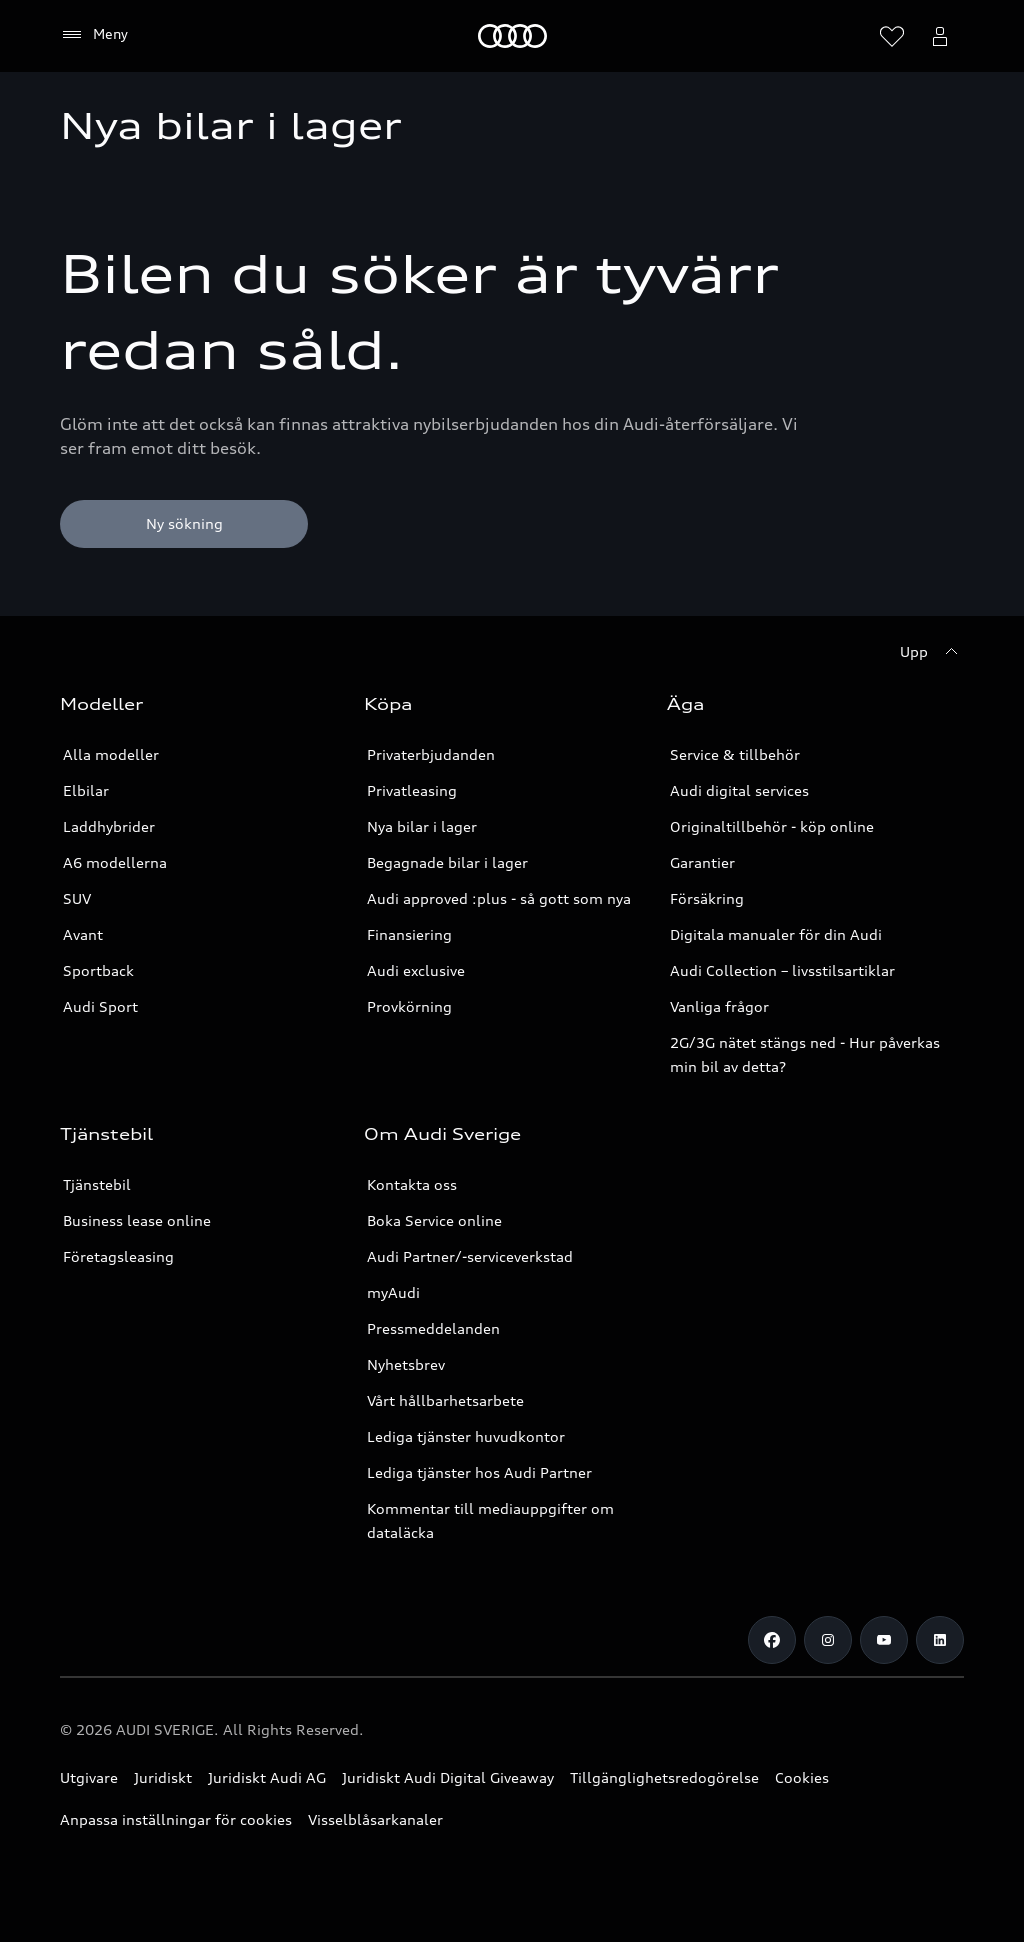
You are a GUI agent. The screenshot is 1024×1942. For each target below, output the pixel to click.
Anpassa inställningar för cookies (176, 1819)
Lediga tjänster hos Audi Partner (479, 1472)
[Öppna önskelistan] (892, 36)
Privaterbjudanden (431, 754)
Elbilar (86, 790)
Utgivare (89, 1777)
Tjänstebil (97, 1184)
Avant (83, 934)
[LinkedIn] (940, 1640)
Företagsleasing (118, 1256)
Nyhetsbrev (406, 1364)
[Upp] (932, 652)
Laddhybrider (109, 826)
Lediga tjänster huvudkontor (466, 1436)
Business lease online (137, 1220)
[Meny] (512, 36)
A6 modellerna (115, 862)
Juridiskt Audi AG (267, 1777)
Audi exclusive (416, 970)
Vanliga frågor (719, 1006)
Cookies (802, 1777)
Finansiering (409, 934)
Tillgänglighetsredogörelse (664, 1777)
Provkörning (409, 1006)
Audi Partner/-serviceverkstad (470, 1256)
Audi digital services (739, 790)
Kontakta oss (412, 1184)
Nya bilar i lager (422, 826)
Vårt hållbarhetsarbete (445, 1400)
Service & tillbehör (735, 754)
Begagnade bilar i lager (447, 862)
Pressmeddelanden (433, 1328)
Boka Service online (434, 1220)
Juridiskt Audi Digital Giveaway (448, 1777)
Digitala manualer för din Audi (776, 934)
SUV (77, 898)
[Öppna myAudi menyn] (940, 36)
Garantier (702, 862)
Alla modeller (111, 754)
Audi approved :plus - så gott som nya (499, 898)
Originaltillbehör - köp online (772, 826)
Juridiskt (163, 1777)
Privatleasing (412, 790)
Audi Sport (100, 1006)
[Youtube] (884, 1640)
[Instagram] (828, 1640)
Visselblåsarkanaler (375, 1819)
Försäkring (707, 898)
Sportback (98, 970)
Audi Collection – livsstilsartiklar (782, 970)
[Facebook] (772, 1640)
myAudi (393, 1292)
